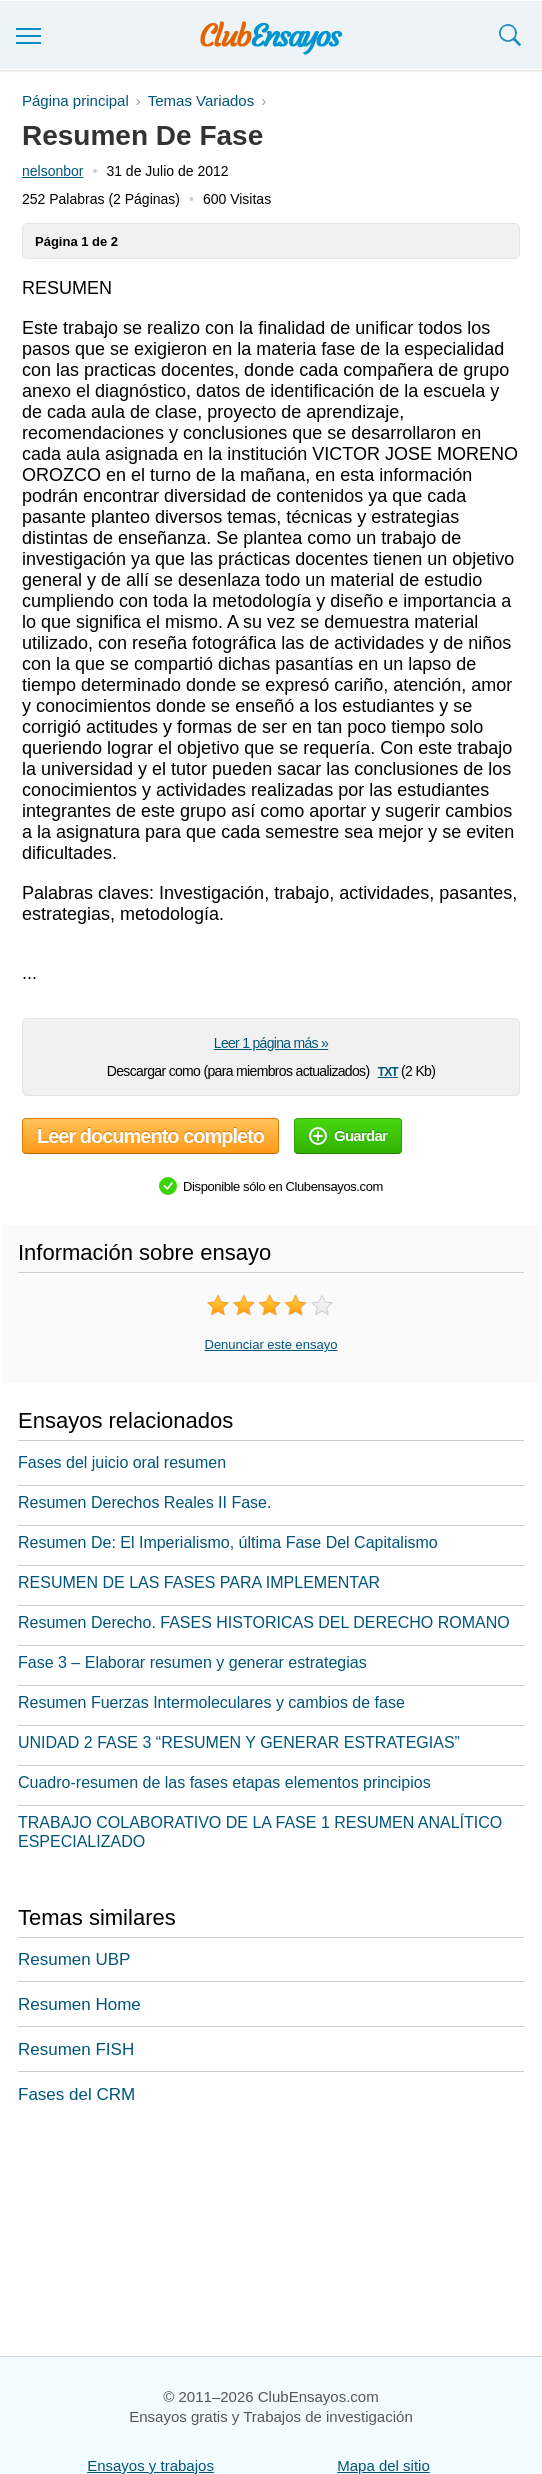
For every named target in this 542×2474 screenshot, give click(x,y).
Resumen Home (79, 2004)
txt (388, 1070)
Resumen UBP (74, 1959)
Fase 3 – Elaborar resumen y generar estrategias (192, 1662)
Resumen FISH (76, 2049)
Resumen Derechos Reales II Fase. (144, 1502)
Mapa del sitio (383, 2465)
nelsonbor (53, 171)
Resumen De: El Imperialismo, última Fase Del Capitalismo (228, 1542)
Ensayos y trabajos (150, 2465)
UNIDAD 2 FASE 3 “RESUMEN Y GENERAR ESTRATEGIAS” (239, 1742)
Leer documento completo (150, 1136)
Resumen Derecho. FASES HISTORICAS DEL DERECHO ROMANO (264, 1622)
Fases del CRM (76, 2094)
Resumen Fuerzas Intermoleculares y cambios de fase (211, 1702)
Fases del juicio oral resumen (122, 1462)
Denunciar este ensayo (271, 1344)
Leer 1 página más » (271, 1043)
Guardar (348, 1135)
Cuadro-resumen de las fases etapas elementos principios (224, 1782)
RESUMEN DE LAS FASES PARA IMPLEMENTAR (199, 1582)
